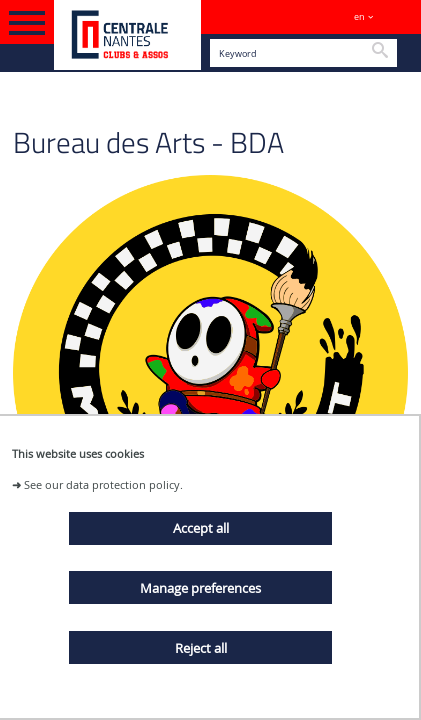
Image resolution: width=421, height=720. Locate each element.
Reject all (201, 648)
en (359, 16)
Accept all (201, 528)
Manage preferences (200, 588)
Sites (396, 16)
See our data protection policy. (103, 484)
